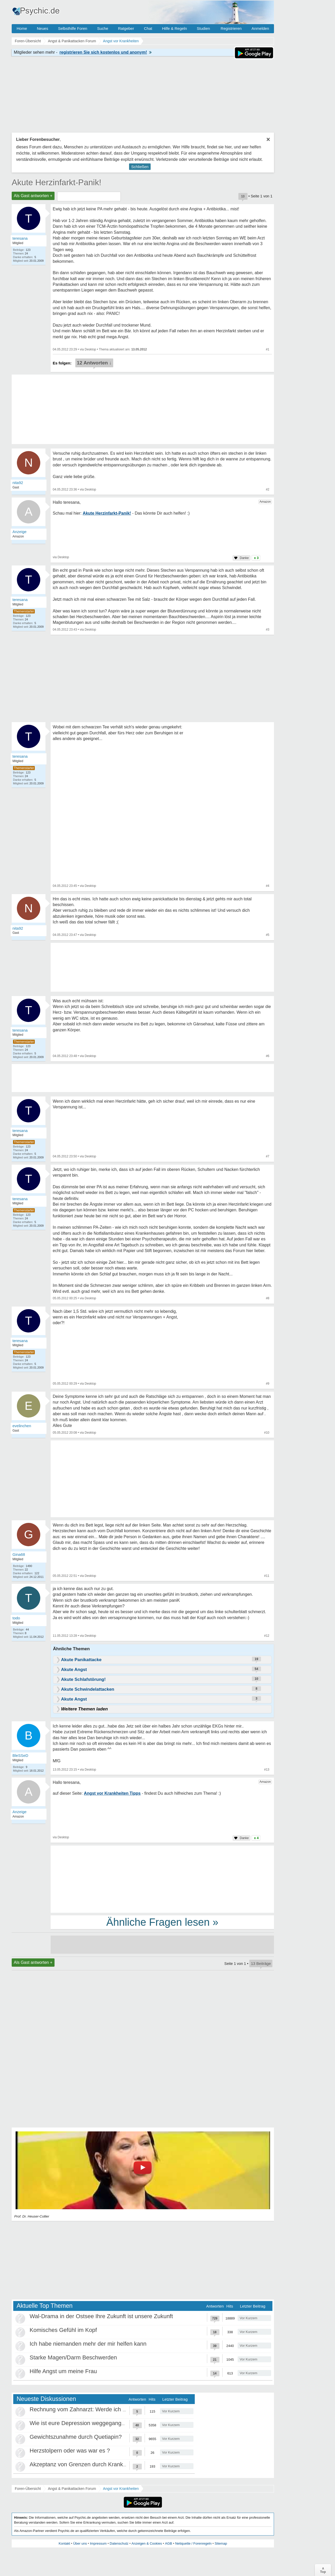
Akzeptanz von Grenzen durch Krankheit (81, 2464)
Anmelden (260, 28)
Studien (203, 28)
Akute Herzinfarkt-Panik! (56, 182)
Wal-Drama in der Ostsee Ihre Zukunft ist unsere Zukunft (101, 2316)
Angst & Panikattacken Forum (72, 2489)
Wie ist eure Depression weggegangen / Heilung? (92, 2423)
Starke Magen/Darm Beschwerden (73, 2357)
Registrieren (231, 28)
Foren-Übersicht (28, 2489)
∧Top (323, 2570)
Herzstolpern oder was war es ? (70, 2450)
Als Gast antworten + (33, 196)
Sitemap (221, 2543)
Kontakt (64, 2543)
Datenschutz (119, 2543)
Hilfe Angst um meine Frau (63, 2371)
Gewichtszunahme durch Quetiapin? (76, 2437)
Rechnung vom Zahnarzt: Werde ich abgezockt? (91, 2409)
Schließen (140, 166)
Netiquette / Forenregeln (193, 2543)
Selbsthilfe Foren (72, 28)
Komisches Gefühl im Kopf (63, 2330)
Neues (42, 28)
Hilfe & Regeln (174, 28)
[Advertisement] (162, 1480)
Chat (148, 28)
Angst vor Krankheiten (121, 2489)
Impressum (98, 2543)
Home (22, 28)
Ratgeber (126, 28)
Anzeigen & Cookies (146, 2543)
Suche (102, 28)
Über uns (80, 2543)
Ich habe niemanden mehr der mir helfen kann (88, 2343)
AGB (168, 2543)
